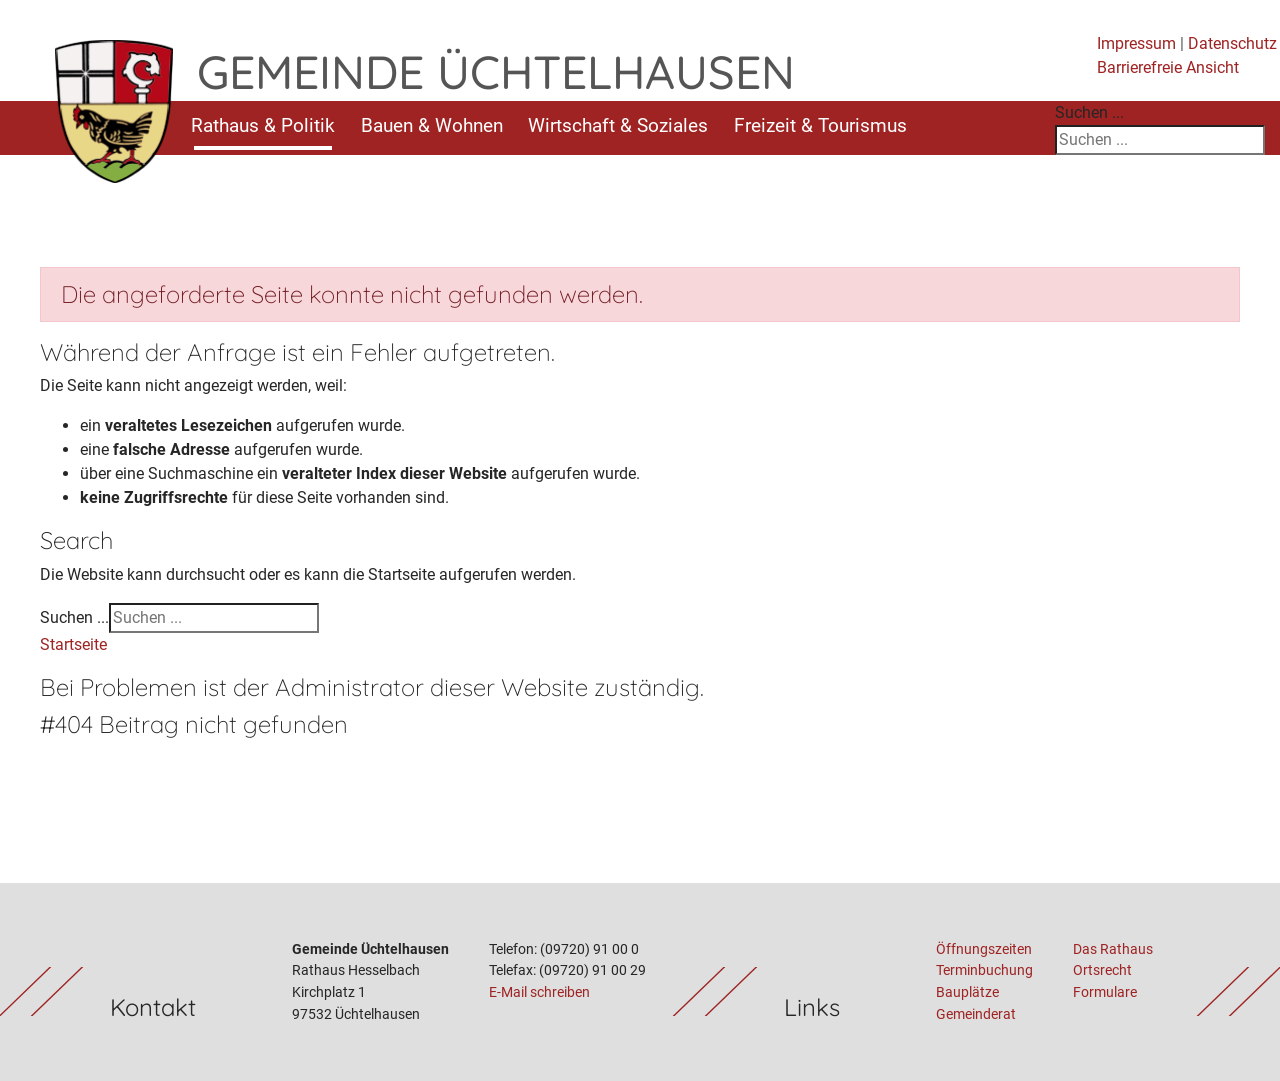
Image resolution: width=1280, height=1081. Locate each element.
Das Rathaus (1113, 949)
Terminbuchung (984, 970)
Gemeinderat (976, 1014)
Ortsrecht (1102, 970)
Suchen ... (1089, 112)
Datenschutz (1232, 43)
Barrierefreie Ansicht (1168, 67)
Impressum (1136, 43)
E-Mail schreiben (539, 992)
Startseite (73, 644)
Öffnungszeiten (984, 949)
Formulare (1105, 992)
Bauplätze (967, 992)
